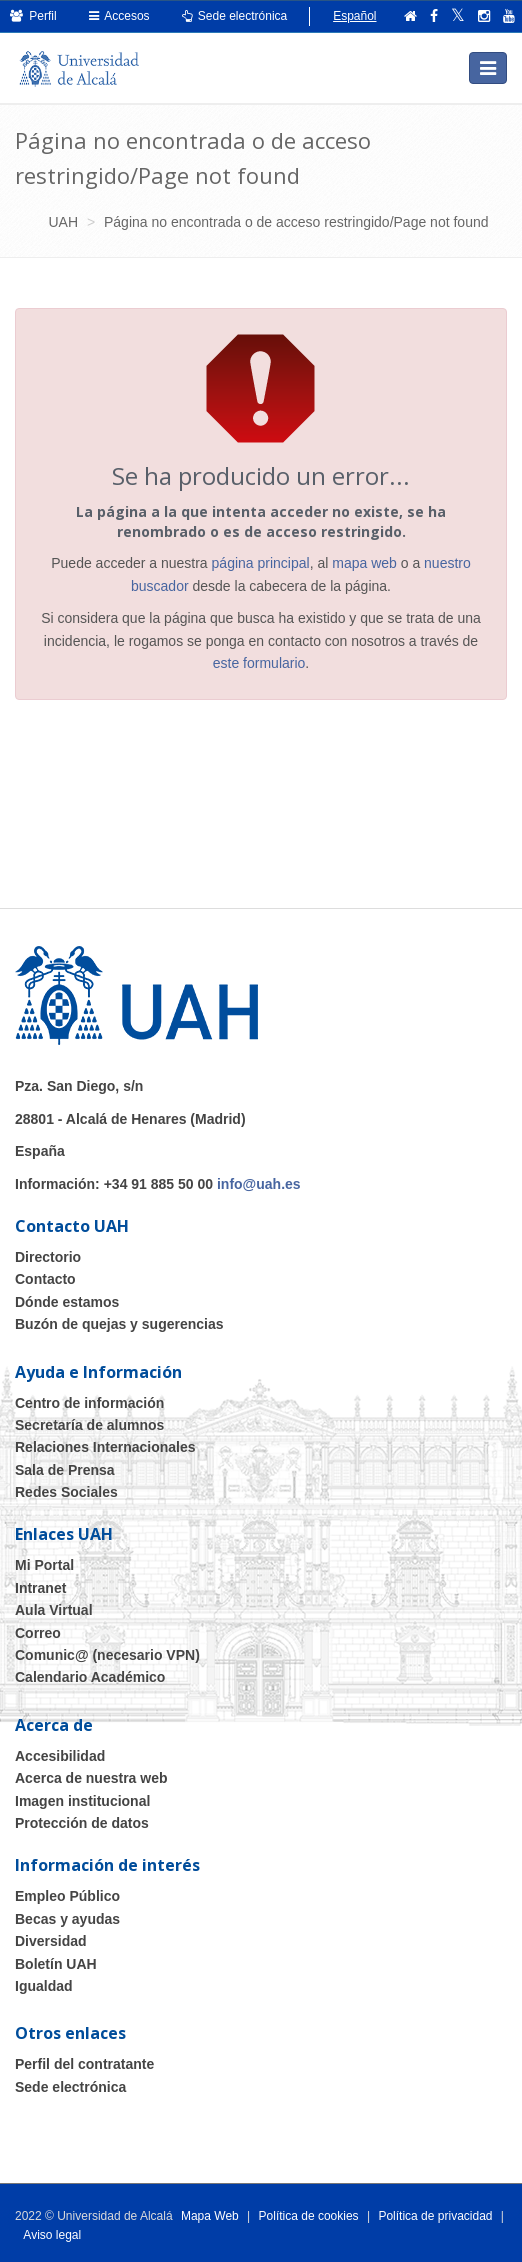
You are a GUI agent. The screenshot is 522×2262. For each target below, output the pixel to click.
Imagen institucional (82, 1801)
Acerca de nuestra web (91, 1778)
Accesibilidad (60, 1756)
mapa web (364, 563)
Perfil (33, 16)
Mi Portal (44, 1565)
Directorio (48, 1257)
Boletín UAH (56, 1964)
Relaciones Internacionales (105, 1447)
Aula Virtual (54, 1610)
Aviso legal (52, 2235)
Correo (38, 1633)
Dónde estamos (67, 1302)
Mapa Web (210, 2216)
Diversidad (51, 1941)
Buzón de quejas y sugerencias (119, 1324)
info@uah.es (259, 1184)
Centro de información (89, 1403)
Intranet (40, 1588)
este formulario (259, 663)
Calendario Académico (90, 1677)
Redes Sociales (66, 1492)
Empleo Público (67, 1896)
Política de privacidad (435, 2216)
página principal (261, 563)
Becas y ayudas (67, 1919)
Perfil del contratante (84, 2064)
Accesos (119, 16)
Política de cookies (309, 2216)
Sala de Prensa (65, 1470)
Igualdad (44, 1986)
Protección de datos (82, 1823)
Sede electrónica (235, 16)
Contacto (45, 1279)
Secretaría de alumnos (89, 1425)
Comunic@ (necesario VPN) (107, 1655)
